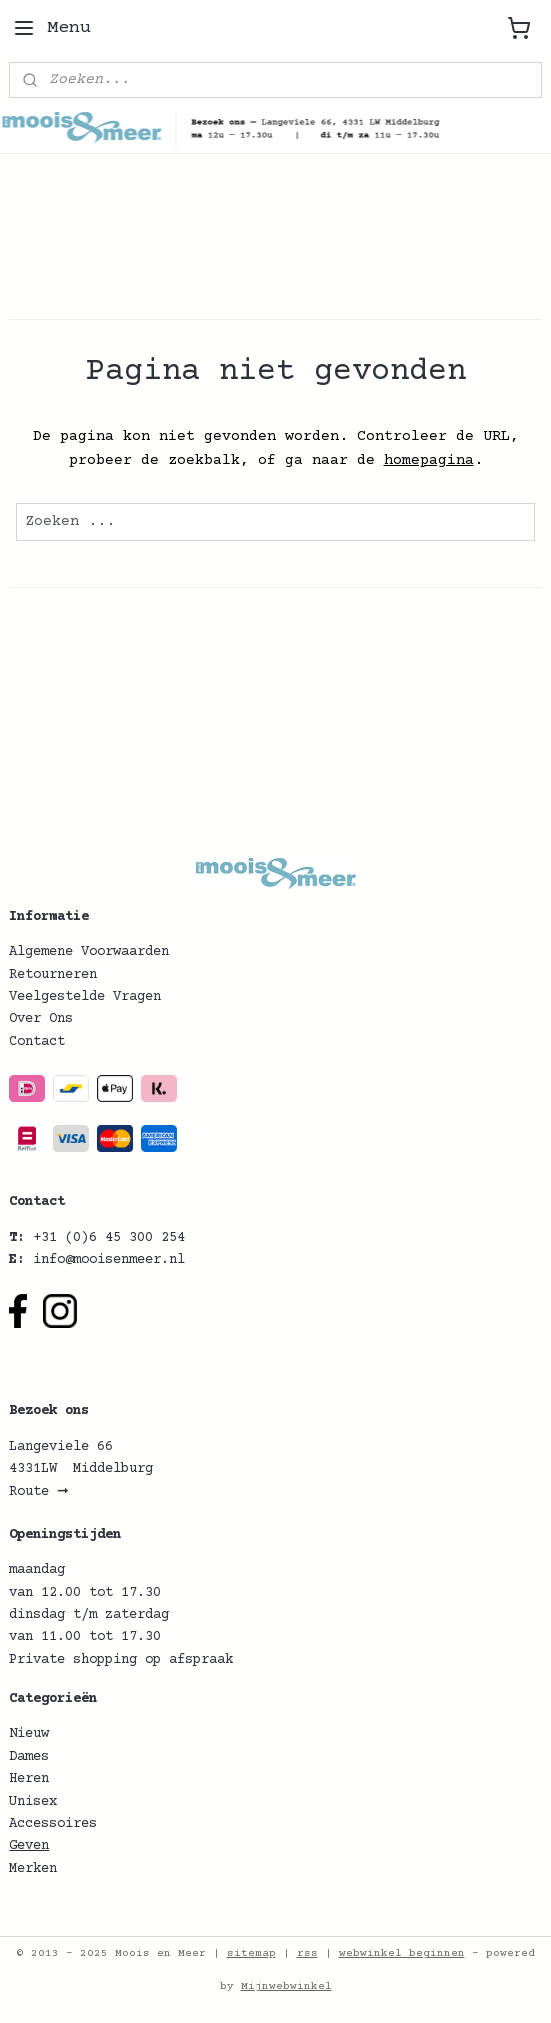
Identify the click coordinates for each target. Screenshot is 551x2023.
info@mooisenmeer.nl (109, 1260)
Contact (37, 1042)
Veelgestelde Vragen (85, 997)
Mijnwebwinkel (286, 1986)
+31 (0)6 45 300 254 (109, 1238)
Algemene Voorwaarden (89, 952)
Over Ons (41, 1019)
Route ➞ (39, 1492)
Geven (29, 1846)
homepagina (429, 460)
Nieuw (29, 1734)
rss (307, 1953)
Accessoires (53, 1824)
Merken (33, 1869)
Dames (29, 1757)
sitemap (251, 1953)
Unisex (33, 1802)
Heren (29, 1779)
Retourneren (53, 975)
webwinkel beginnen (402, 1953)
